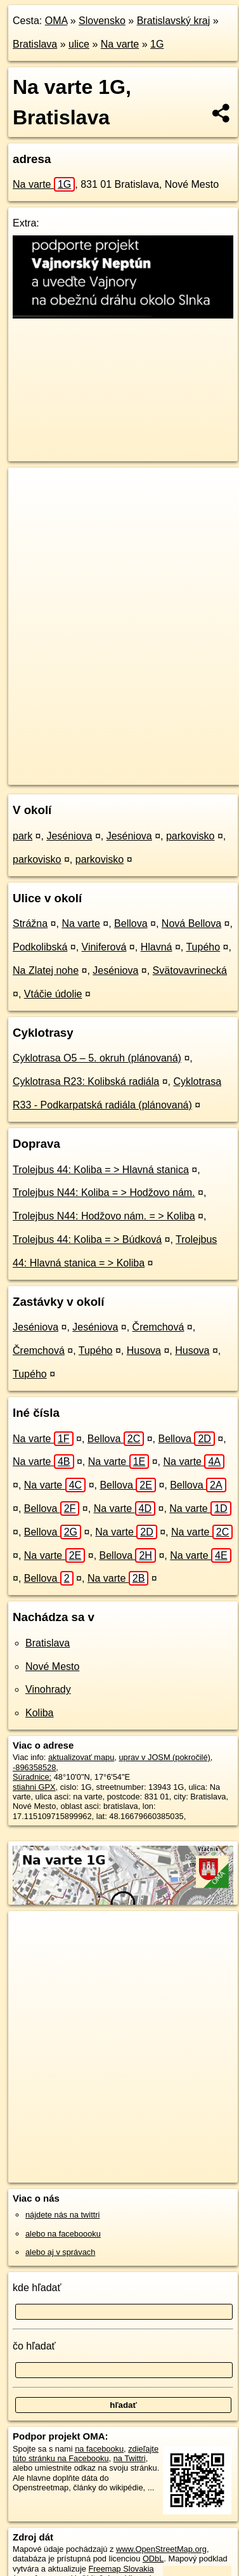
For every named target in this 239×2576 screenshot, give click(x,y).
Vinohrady (48, 1689)
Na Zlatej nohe (46, 970)
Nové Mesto (52, 1666)
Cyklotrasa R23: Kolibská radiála (86, 1081)
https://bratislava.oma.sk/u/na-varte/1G (76, 775)
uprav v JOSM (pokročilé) (164, 1757)
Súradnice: (32, 1777)
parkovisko (190, 836)
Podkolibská (40, 947)
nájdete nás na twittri (62, 2214)
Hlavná (156, 947)
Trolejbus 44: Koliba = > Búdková (87, 1239)
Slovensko (102, 20)
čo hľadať (34, 2346)
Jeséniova (69, 836)
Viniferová (104, 947)
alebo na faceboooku (63, 2233)
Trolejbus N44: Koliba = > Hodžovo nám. (104, 1192)
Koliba (39, 1712)
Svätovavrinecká (190, 970)
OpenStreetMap (101, 764)
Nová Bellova (191, 923)
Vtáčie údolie (53, 994)
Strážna (30, 923)
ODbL (153, 2558)
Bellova (130, 923)
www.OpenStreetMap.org (161, 2549)
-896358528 (34, 1767)
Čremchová (158, 1327)
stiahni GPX (34, 1787)
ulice (78, 44)
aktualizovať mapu (81, 1757)
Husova (144, 1350)
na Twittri (129, 2458)
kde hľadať (37, 2287)
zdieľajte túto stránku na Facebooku (85, 2453)
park (22, 836)
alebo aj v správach (60, 2252)
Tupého (203, 947)
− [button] (30, 508)
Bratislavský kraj (173, 20)
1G (157, 44)
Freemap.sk (166, 764)
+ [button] (30, 489)
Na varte (120, 44)
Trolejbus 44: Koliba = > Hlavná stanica (101, 1169)
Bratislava (35, 44)
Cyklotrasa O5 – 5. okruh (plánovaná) (97, 1058)
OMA (56, 20)
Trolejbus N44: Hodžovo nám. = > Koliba (104, 1216)
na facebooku (99, 2449)
